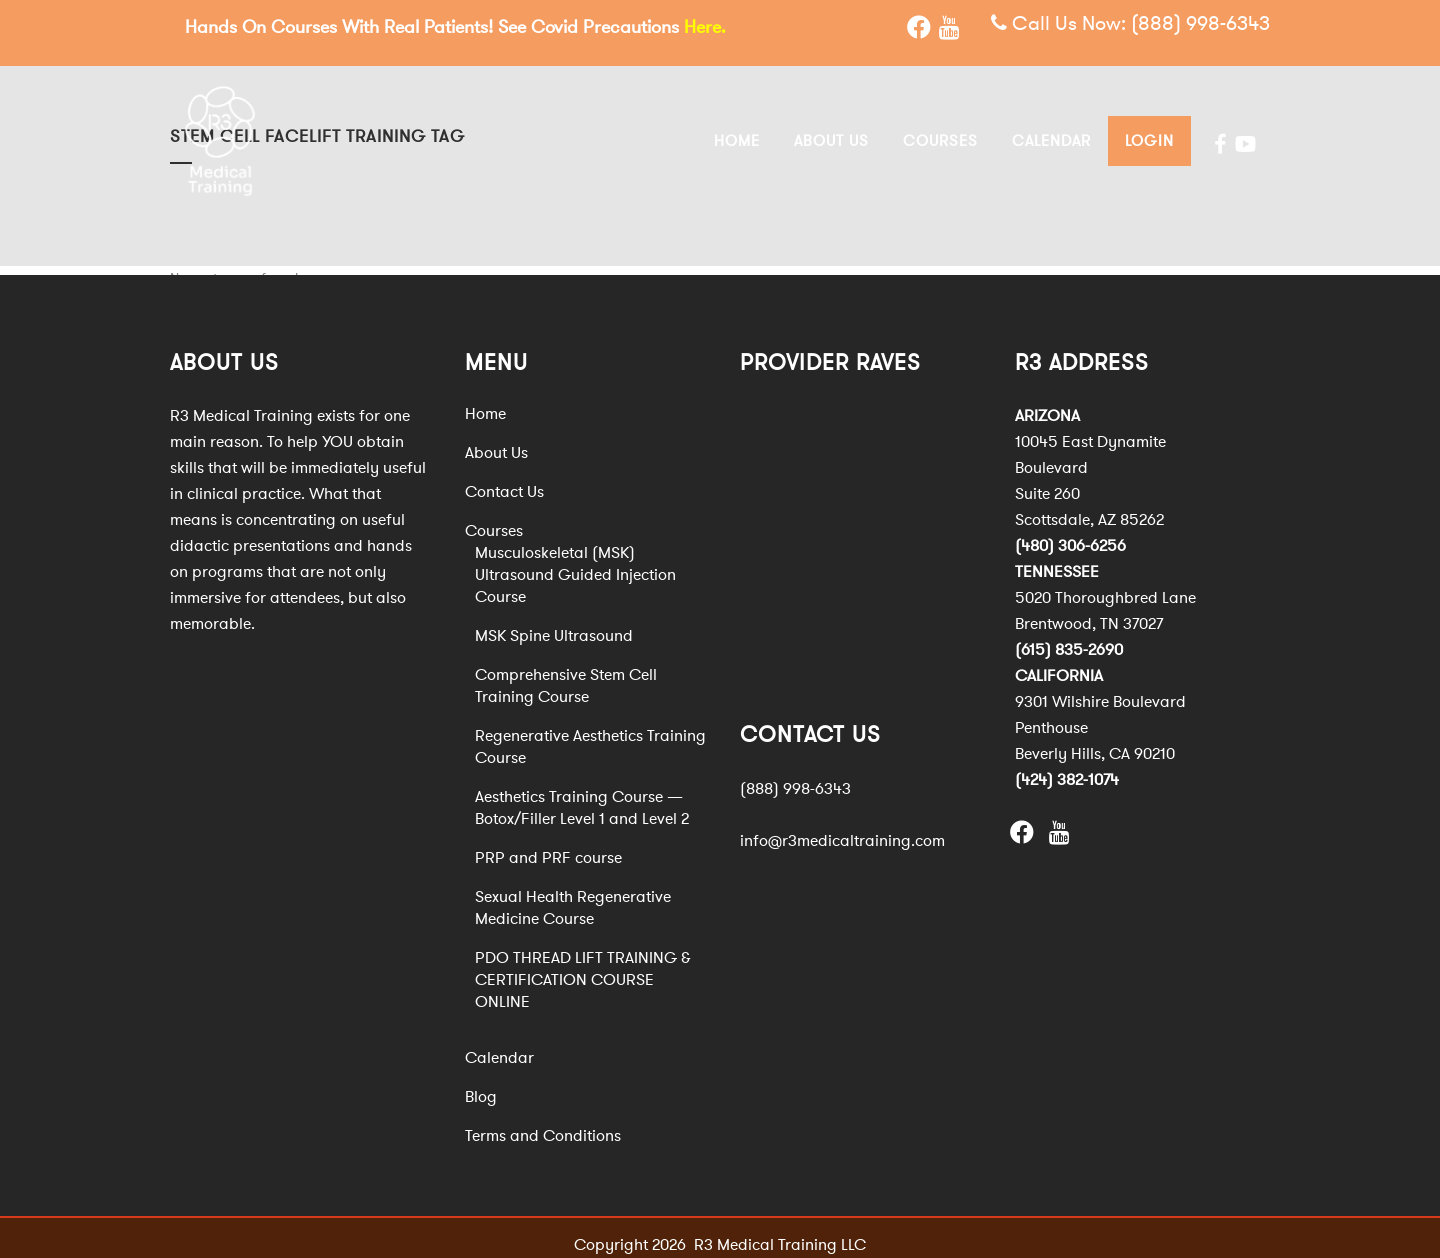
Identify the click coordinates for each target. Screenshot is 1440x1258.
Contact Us (504, 481)
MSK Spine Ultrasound (554, 625)
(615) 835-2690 (1069, 639)
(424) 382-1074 (1067, 769)
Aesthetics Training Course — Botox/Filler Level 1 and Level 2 (582, 797)
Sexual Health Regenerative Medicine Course (573, 897)
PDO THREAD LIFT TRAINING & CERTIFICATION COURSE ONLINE (583, 969)
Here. (705, 27)
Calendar (499, 1047)
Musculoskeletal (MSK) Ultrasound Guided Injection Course (575, 564)
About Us (496, 442)
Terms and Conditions (543, 1125)
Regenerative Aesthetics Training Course (590, 736)
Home (485, 403)
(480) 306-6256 (1070, 535)
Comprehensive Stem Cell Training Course (566, 675)
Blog (481, 1086)
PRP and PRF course (548, 847)
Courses (494, 520)
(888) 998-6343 (1200, 24)
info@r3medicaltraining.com (842, 830)
